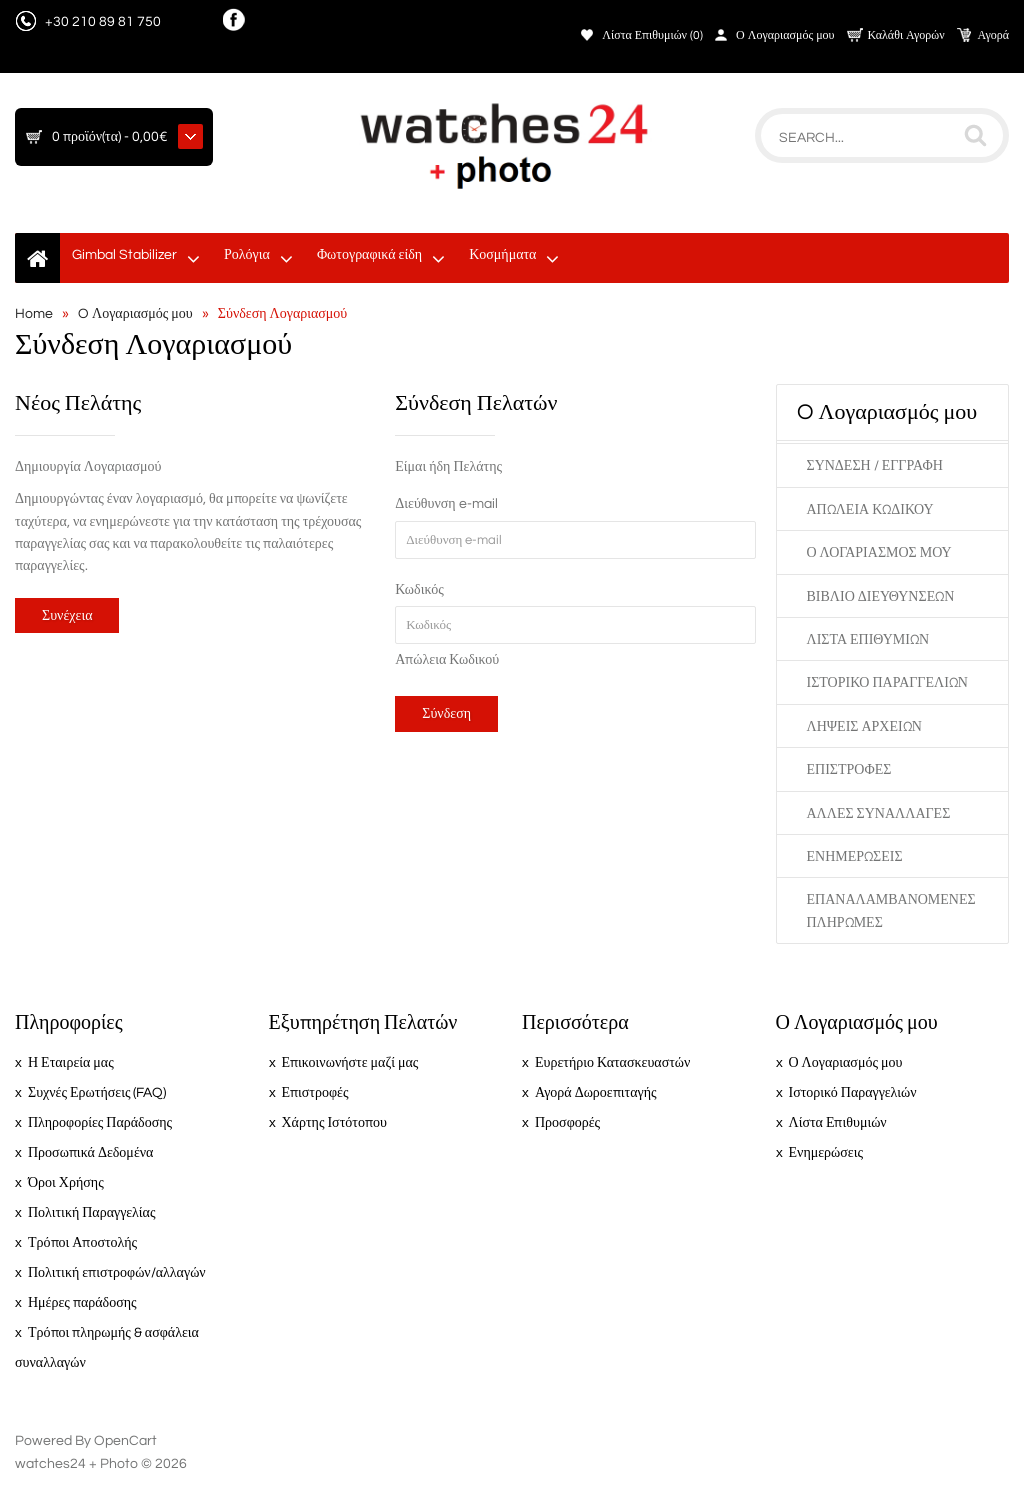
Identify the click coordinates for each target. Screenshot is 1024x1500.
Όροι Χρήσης (66, 1183)
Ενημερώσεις (855, 857)
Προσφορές (567, 1123)
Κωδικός (419, 590)
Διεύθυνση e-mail (446, 504)
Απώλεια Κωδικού (447, 660)
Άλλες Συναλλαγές (879, 814)
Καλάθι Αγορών (906, 35)
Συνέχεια (67, 616)
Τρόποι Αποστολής (82, 1243)
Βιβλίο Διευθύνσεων (881, 597)
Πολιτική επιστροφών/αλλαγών (117, 1273)
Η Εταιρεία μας (71, 1063)
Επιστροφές (849, 770)
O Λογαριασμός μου (135, 314)
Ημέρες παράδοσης (82, 1303)
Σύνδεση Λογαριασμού (283, 314)
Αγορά (993, 35)
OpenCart (125, 1441)
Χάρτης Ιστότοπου (334, 1123)
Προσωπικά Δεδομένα (90, 1153)
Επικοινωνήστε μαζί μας (350, 1063)
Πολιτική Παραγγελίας (91, 1213)
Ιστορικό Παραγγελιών (887, 683)
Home (34, 314)
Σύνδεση (839, 466)
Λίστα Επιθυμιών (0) (652, 35)
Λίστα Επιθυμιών (868, 640)
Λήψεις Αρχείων (864, 727)
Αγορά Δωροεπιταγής (596, 1093)
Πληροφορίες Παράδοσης (100, 1123)
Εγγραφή (912, 466)
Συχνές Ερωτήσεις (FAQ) (97, 1093)
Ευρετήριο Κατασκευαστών (612, 1063)
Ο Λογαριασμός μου (785, 35)
